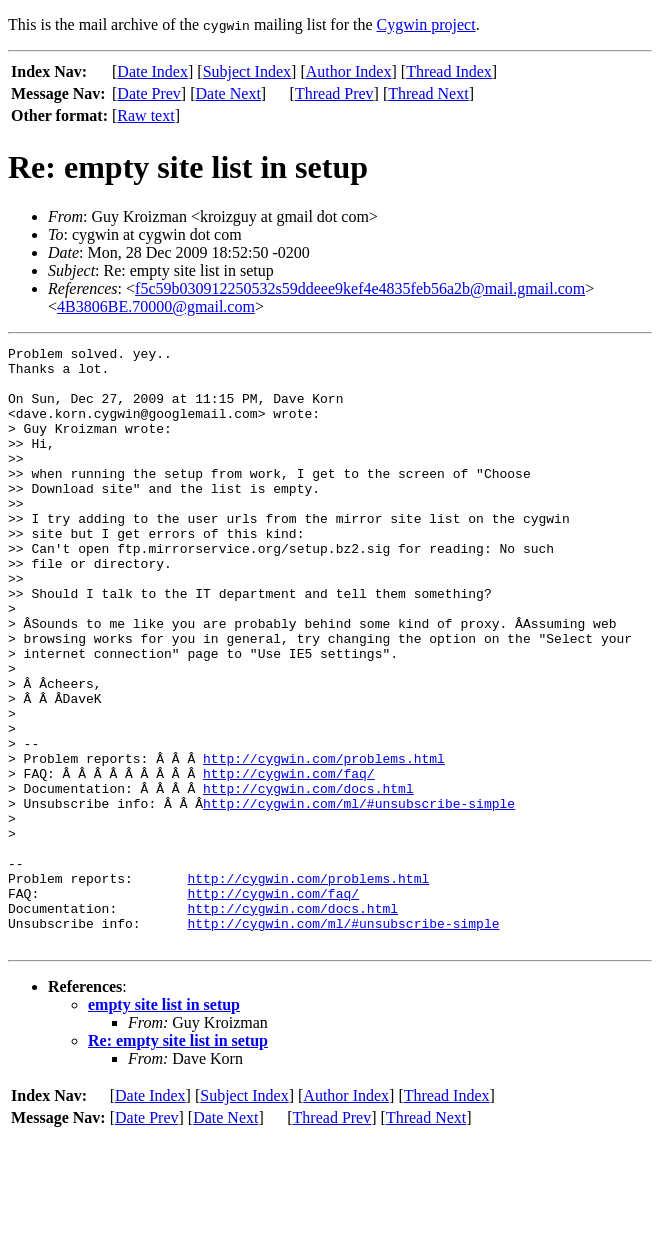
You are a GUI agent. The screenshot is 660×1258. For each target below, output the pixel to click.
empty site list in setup (164, 1124)
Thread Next (428, 93)
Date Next (228, 93)
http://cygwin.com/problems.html (324, 842)
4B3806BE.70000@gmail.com (156, 306)
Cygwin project (426, 24)
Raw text (145, 115)
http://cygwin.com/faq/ (289, 860)
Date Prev (149, 93)
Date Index (152, 71)
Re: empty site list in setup (178, 1160)
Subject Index (247, 71)
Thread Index (449, 71)
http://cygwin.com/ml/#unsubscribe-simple (359, 896)
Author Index (349, 71)
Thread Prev (334, 93)
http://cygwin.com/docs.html (308, 878)
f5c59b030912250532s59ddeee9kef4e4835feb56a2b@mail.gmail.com (360, 288)
